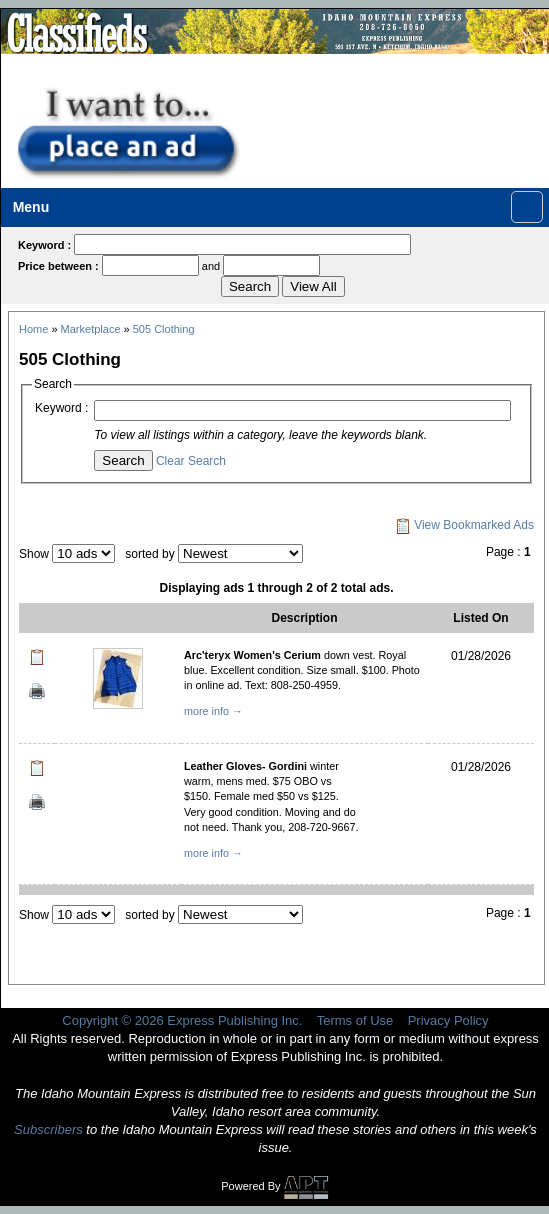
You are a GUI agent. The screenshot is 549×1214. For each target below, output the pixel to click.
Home (33, 329)
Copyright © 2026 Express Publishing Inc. (182, 1020)
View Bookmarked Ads (464, 525)
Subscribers (48, 1129)
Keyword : (61, 408)
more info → (213, 711)
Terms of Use (355, 1020)
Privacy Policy (448, 1020)
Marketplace (91, 329)
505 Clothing (164, 329)
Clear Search (191, 461)
